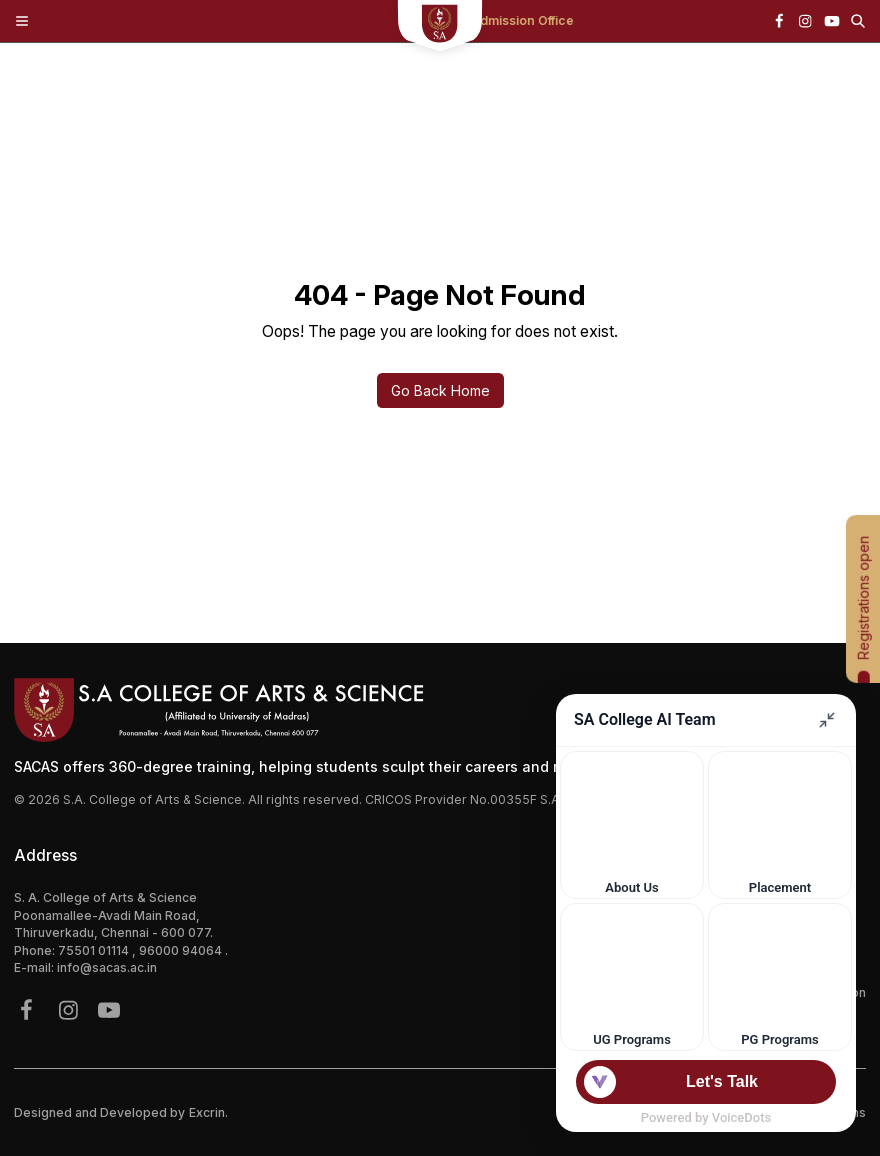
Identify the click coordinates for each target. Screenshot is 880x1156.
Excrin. (208, 1112)
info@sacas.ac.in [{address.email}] (107, 967)
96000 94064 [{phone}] (182, 950)
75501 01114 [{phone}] (95, 950)
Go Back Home (440, 390)
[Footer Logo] (440, 710)
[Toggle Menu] (22, 21)
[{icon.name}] (779, 21)
